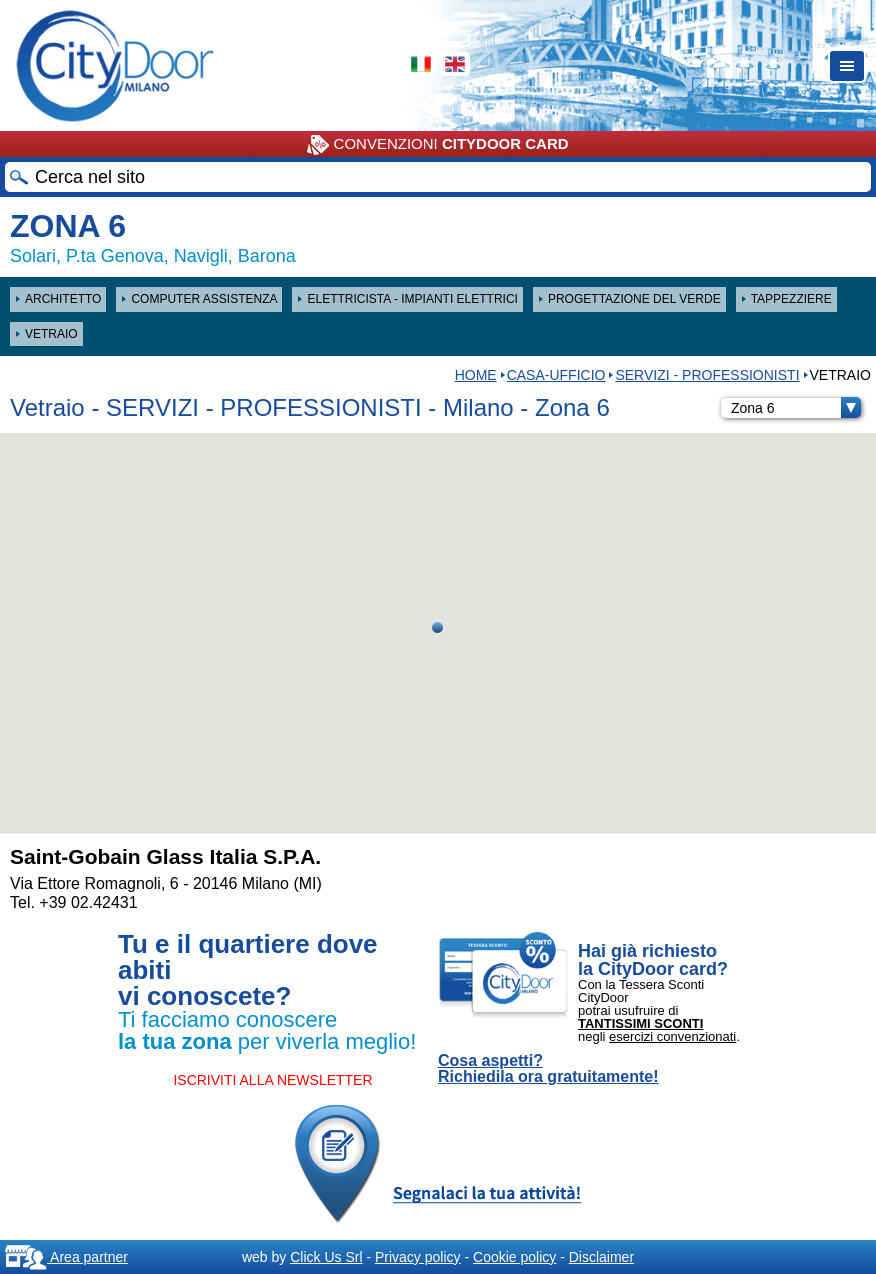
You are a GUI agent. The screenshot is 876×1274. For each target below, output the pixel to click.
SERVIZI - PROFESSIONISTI (707, 375)
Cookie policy (514, 1257)
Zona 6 (796, 408)
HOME (476, 375)
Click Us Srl (326, 1257)
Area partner (66, 1257)
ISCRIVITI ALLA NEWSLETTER (272, 1080)
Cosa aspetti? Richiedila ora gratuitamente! (548, 1069)
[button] (437, 627)
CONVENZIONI (437, 145)
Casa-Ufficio (556, 375)
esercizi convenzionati (672, 1036)
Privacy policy (418, 1257)
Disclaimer (601, 1257)
